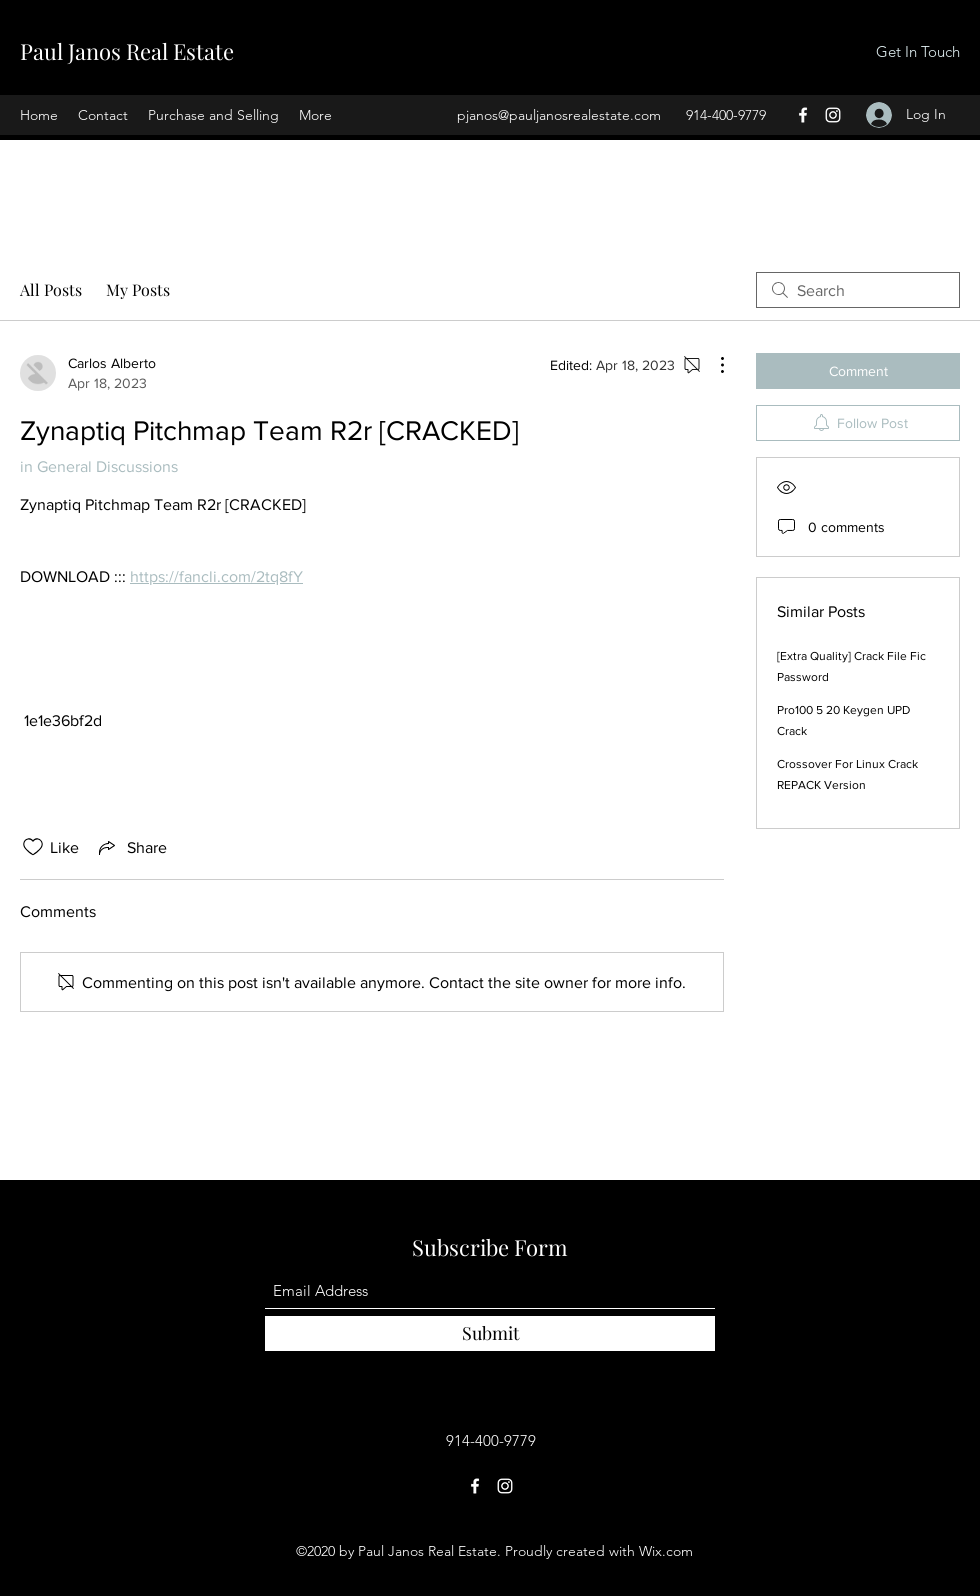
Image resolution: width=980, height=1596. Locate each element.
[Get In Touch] (917, 52)
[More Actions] (712, 365)
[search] (858, 290)
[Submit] (490, 1333)
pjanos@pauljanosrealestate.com (559, 115)
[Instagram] (833, 115)
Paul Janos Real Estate (127, 51)
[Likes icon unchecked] (33, 847)
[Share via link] (131, 847)
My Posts (138, 289)
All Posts (51, 289)
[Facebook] (803, 115)
